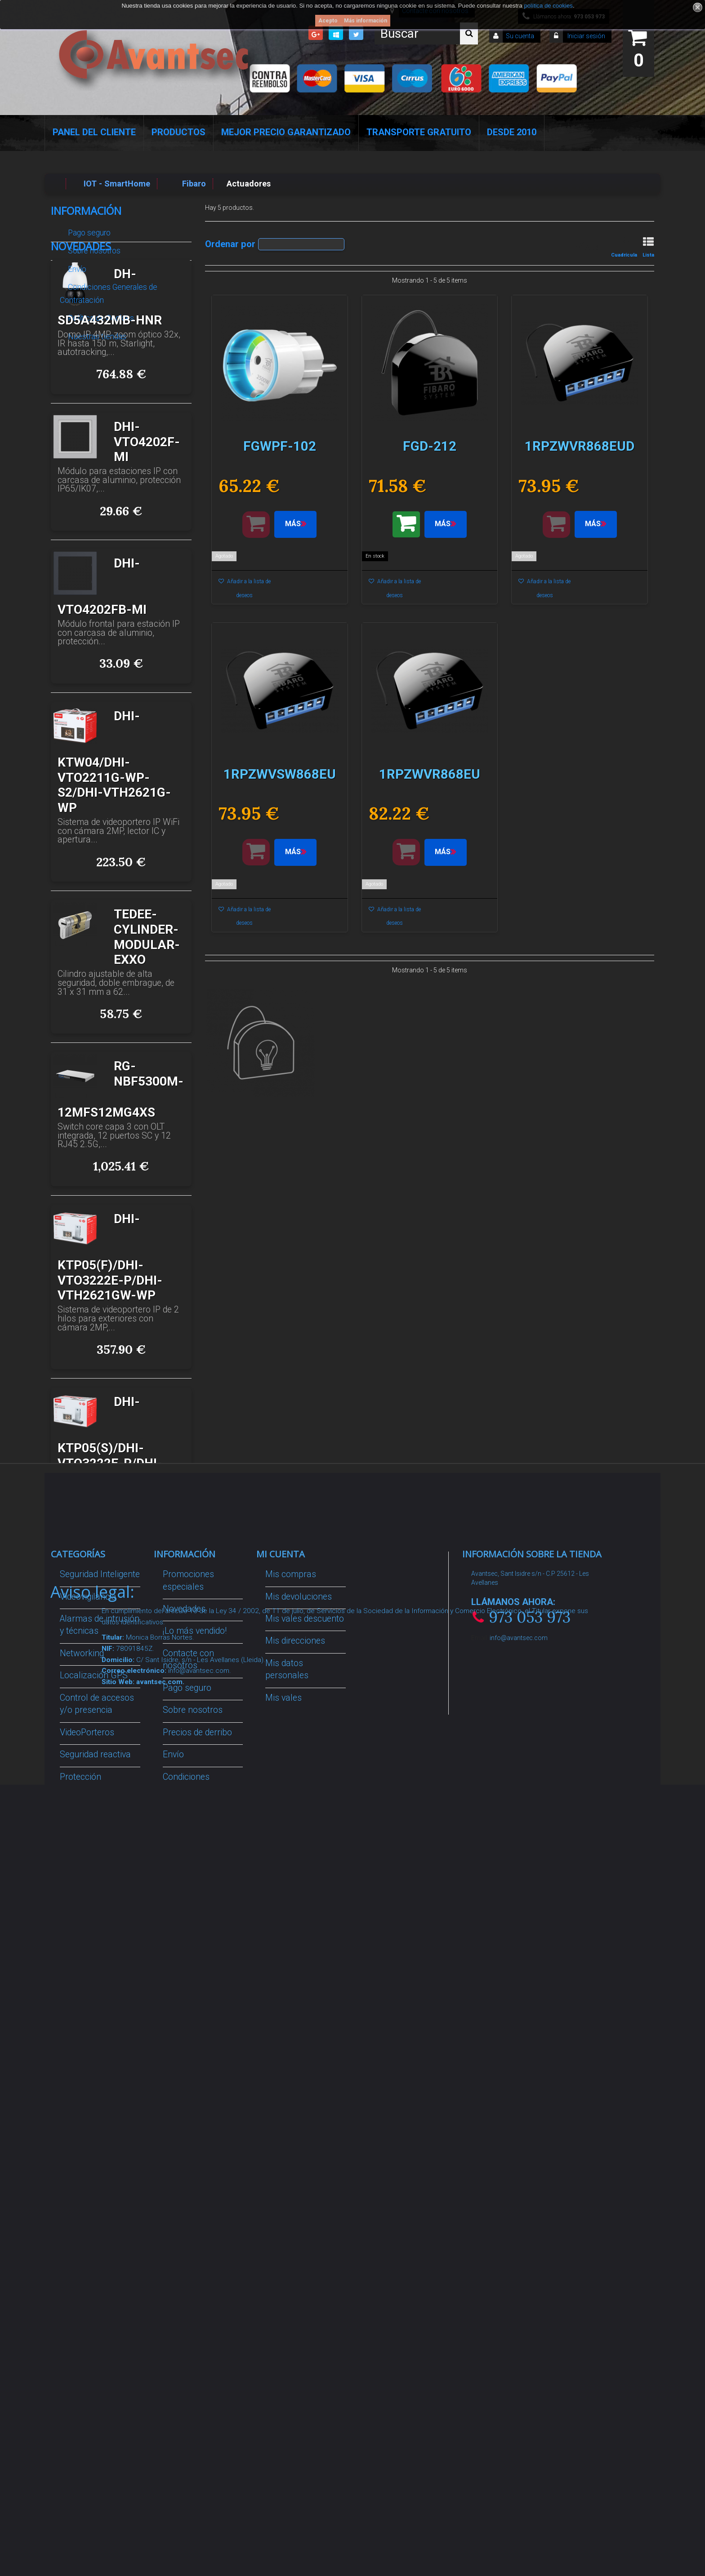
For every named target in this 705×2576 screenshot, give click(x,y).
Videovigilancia (88, 1869)
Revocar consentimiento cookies (192, 2234)
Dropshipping (188, 2096)
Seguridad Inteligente (100, 1847)
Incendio (76, 2185)
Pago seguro (88, 229)
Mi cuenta (280, 1827)
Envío (76, 265)
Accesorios (81, 2141)
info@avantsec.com (519, 1911)
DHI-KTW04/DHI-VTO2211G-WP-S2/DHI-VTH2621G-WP (114, 878)
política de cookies (548, 5)
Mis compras (290, 1847)
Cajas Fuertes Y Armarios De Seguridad (90, 2288)
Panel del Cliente (94, 132)
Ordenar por (230, 243)
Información (86, 211)
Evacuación (82, 2323)
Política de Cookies (100, 314)
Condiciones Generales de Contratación (108, 290)
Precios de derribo (197, 2005)
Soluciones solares (97, 2084)
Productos (178, 132)
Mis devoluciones (298, 1869)
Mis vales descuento (304, 1891)
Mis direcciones (295, 1914)
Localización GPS (94, 1948)
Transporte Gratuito (418, 132)
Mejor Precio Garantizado (286, 132)
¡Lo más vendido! (195, 1904)
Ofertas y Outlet (90, 2207)
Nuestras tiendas (96, 332)
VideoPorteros (87, 2005)
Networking (82, 1926)
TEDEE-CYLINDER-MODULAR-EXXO (147, 1054)
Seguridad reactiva (95, 2027)
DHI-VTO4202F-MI (147, 558)
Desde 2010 (511, 132)
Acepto (328, 21)
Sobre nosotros (93, 247)
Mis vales (283, 1970)
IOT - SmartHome (94, 2163)
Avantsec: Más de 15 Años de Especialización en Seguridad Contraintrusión (202, 2328)
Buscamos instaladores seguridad (186, 2131)
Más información (365, 21)
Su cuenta (520, 36)
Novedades (81, 363)
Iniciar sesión (585, 36)
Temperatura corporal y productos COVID (93, 2242)
